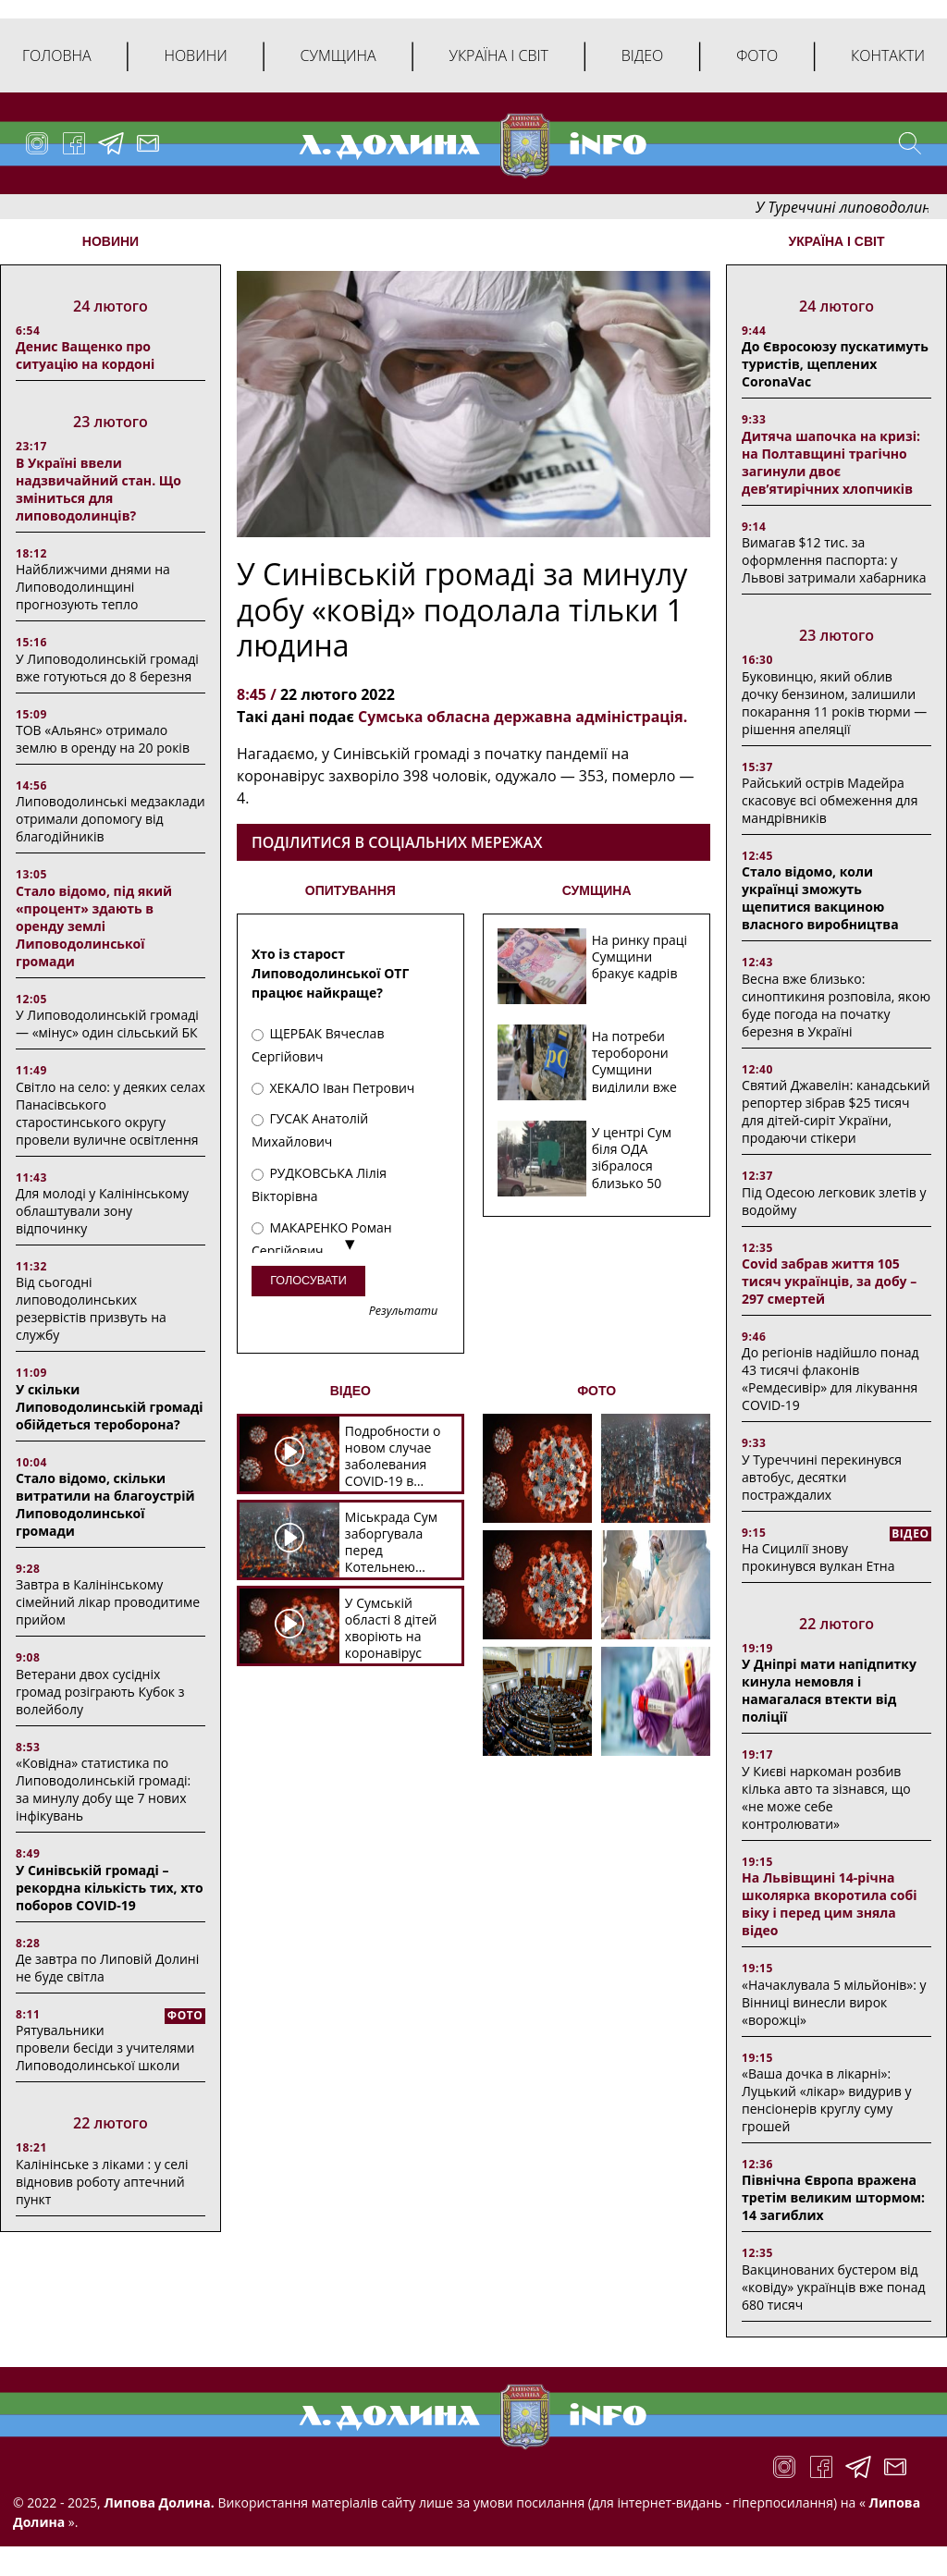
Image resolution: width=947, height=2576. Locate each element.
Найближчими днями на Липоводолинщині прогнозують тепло (93, 586)
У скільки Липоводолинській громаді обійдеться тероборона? (109, 1406)
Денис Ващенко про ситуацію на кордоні (85, 355)
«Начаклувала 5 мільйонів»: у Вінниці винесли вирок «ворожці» (834, 2002)
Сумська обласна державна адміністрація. (522, 716)
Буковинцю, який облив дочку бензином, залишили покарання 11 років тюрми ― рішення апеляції (834, 703)
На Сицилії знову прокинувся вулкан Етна (818, 1557)
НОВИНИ (110, 241)
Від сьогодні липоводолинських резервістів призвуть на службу (91, 1308)
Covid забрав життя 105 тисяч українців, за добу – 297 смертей (829, 1281)
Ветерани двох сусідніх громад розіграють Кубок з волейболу (100, 1691)
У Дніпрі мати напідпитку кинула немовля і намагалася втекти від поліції (829, 1690)
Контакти (888, 55)
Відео (642, 55)
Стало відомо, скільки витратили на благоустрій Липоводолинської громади (105, 1504)
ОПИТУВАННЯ (350, 890)
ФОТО (596, 1390)
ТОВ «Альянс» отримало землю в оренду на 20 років (103, 738)
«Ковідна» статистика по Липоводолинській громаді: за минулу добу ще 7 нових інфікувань (103, 1789)
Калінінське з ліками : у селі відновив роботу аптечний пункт (102, 2181)
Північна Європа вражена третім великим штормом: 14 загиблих (833, 2197)
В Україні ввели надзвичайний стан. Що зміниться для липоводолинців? (98, 489)
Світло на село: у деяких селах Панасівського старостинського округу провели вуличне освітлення (110, 1113)
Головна (57, 55)
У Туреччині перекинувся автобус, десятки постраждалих (822, 1477)
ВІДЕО (350, 1390)
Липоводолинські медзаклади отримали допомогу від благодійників (110, 818)
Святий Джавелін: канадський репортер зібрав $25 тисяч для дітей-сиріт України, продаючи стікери (836, 1111)
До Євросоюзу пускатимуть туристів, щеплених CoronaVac (835, 363)
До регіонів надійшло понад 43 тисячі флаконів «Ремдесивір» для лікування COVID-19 (830, 1378)
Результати (403, 1312)
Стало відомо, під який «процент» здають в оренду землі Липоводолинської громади (94, 926)
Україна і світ (498, 55)
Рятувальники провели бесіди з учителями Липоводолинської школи (105, 2047)
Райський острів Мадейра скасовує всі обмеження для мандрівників (829, 800)
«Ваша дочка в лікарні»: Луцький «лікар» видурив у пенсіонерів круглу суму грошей (826, 2100)
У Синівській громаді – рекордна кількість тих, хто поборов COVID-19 (109, 1887)
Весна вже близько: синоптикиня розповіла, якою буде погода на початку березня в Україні (836, 1005)
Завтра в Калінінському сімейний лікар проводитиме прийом (108, 1602)
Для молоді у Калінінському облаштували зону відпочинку (102, 1210)
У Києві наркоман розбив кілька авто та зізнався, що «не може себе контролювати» (826, 1797)
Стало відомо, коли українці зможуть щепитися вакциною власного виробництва (820, 898)
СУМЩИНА (597, 890)
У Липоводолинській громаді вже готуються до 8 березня (107, 667)
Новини (195, 55)
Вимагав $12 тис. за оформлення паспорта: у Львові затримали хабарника (834, 560)
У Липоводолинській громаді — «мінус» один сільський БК (107, 1023)
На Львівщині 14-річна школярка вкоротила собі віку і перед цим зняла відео (829, 1904)
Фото (757, 55)
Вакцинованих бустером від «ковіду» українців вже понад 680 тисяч (833, 2287)
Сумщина (338, 55)
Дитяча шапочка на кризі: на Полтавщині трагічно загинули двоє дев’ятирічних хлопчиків (831, 462)
